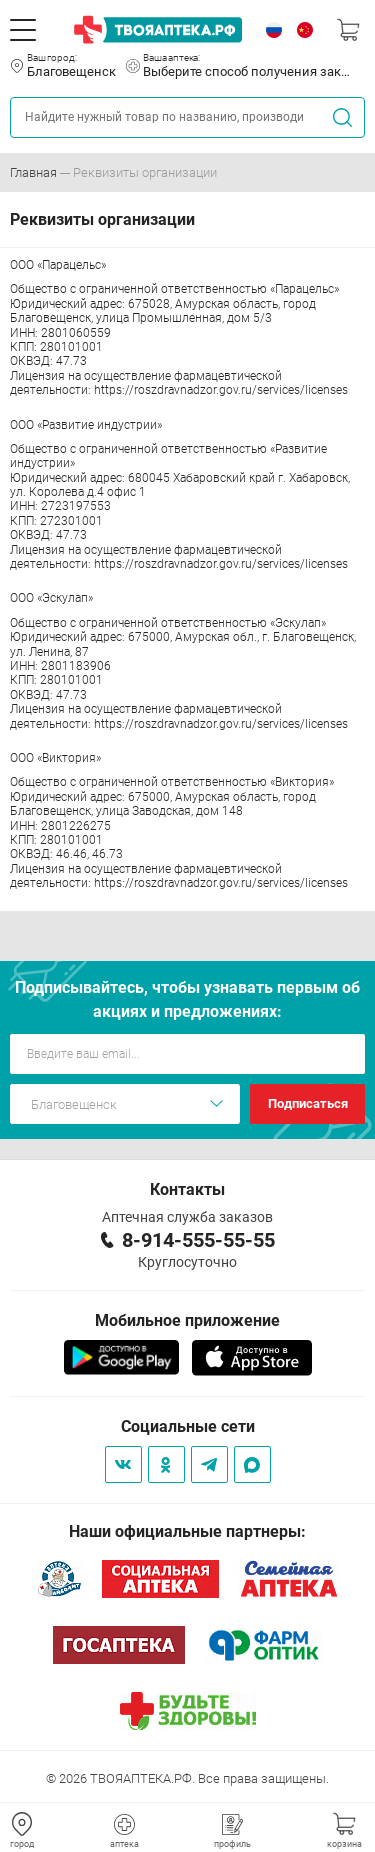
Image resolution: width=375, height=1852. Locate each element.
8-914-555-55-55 (198, 1240)
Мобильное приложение (187, 1320)
